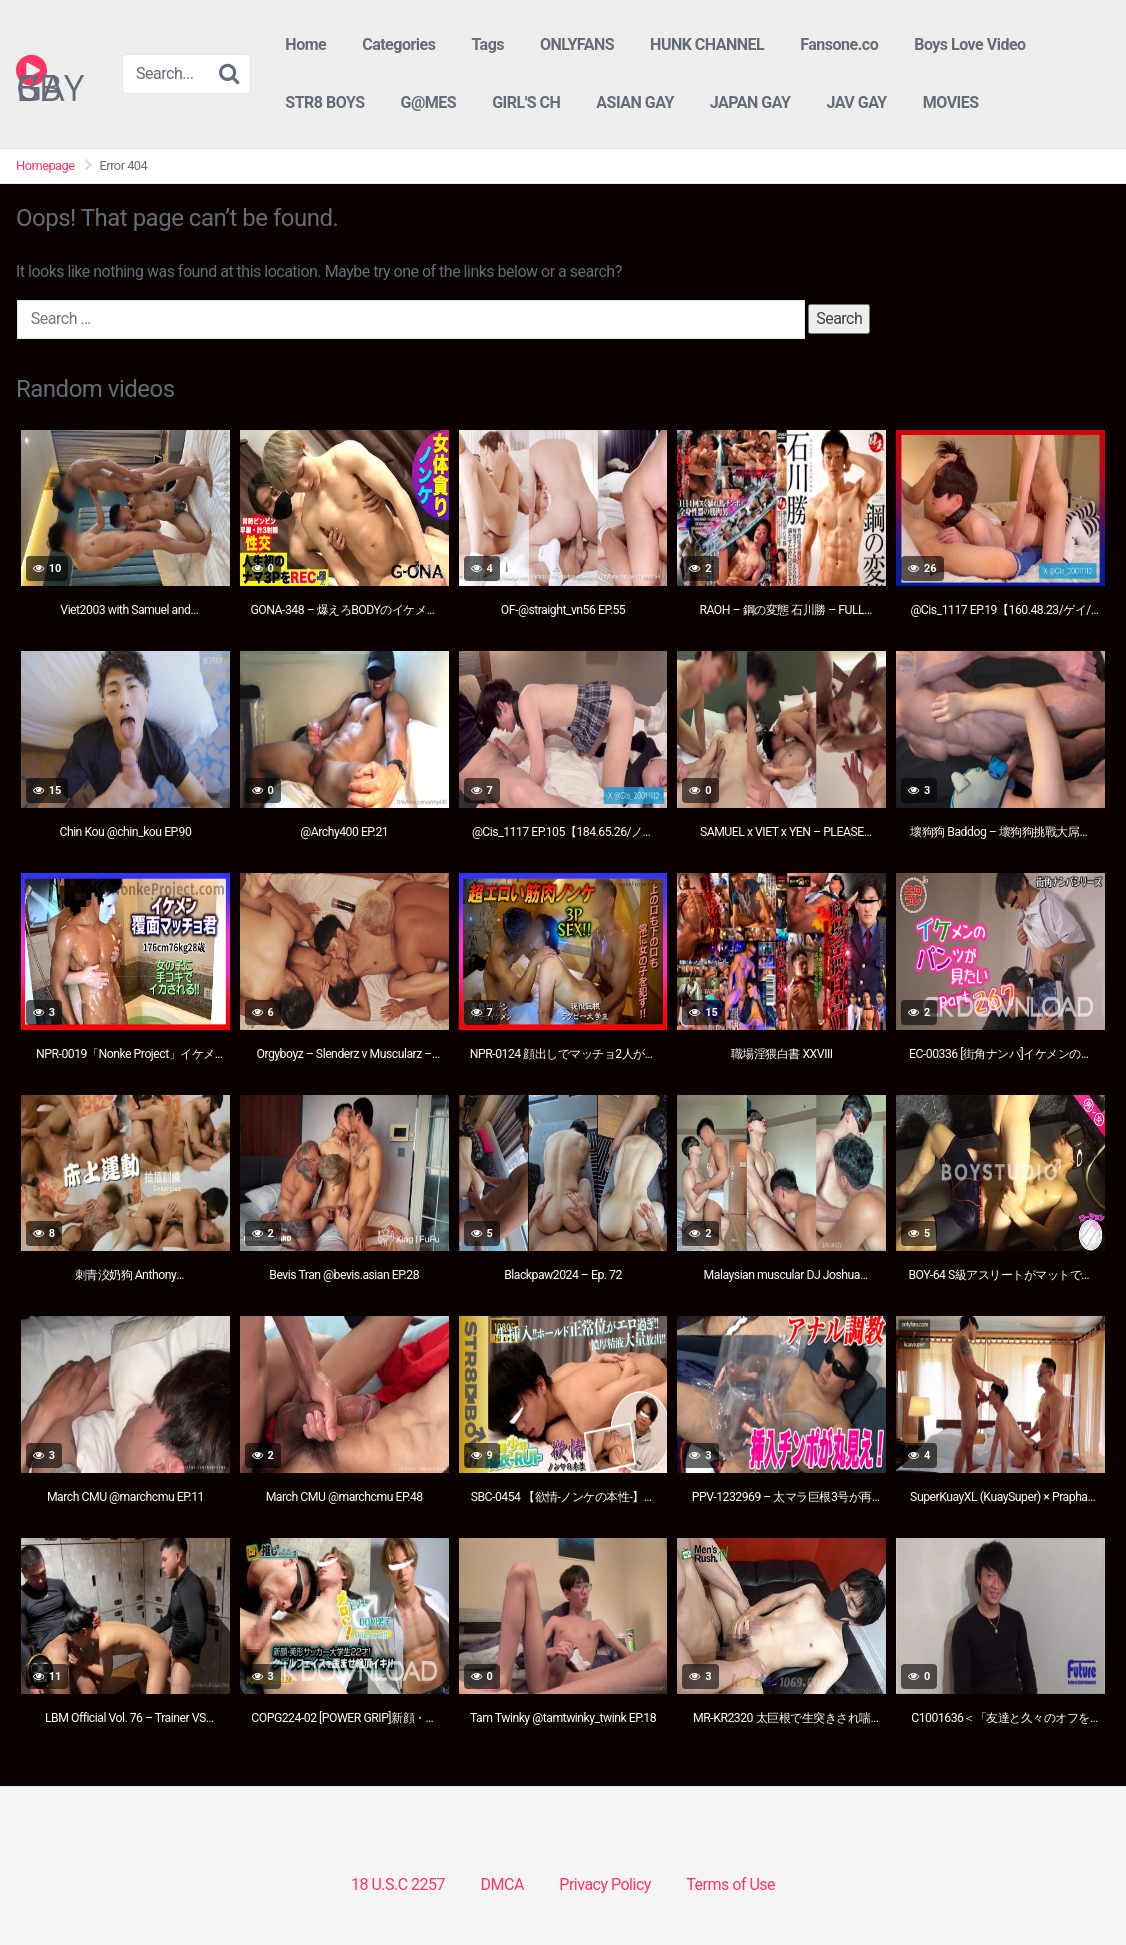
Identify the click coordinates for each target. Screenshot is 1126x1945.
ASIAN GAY (634, 102)
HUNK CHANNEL (707, 44)
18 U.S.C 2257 (398, 1884)
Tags (487, 44)
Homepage (45, 165)
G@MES (429, 102)
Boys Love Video (969, 44)
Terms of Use (730, 1884)
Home (305, 44)
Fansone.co (839, 44)
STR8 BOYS (324, 102)
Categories (398, 44)
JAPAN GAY (750, 102)
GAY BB (50, 70)
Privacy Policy (605, 1884)
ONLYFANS (577, 44)
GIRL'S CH (526, 102)
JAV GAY (856, 102)
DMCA (502, 1884)
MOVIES (951, 102)
